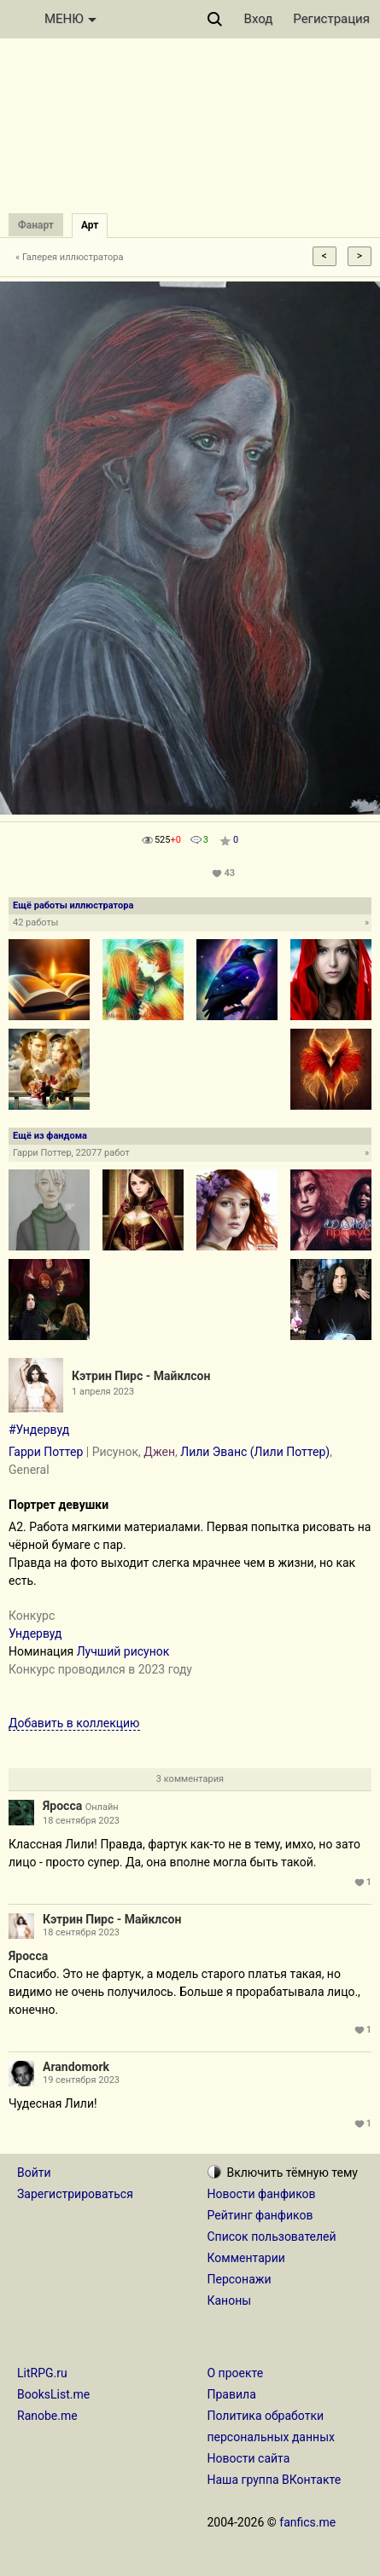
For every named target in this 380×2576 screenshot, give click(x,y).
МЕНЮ (70, 18)
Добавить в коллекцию (74, 1723)
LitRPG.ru (42, 2373)
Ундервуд (35, 1633)
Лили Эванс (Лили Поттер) (255, 1452)
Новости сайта (249, 2458)
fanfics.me (307, 2522)
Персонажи (240, 2279)
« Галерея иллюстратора (69, 257)
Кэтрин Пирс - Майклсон (141, 1376)
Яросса (62, 1806)
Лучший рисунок (123, 1651)
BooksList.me (53, 2394)
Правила (232, 2394)
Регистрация (331, 18)
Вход (258, 18)
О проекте (236, 2373)
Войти (34, 2172)
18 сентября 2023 (81, 1820)
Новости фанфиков (262, 2194)
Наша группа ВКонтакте (275, 2479)
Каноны (230, 2300)
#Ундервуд (39, 1429)
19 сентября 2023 (81, 2080)
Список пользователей (272, 2236)
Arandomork (76, 2067)
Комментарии (246, 2258)
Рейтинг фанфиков (260, 2215)
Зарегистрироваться (75, 2194)
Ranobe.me (47, 2415)
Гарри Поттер (46, 1452)
